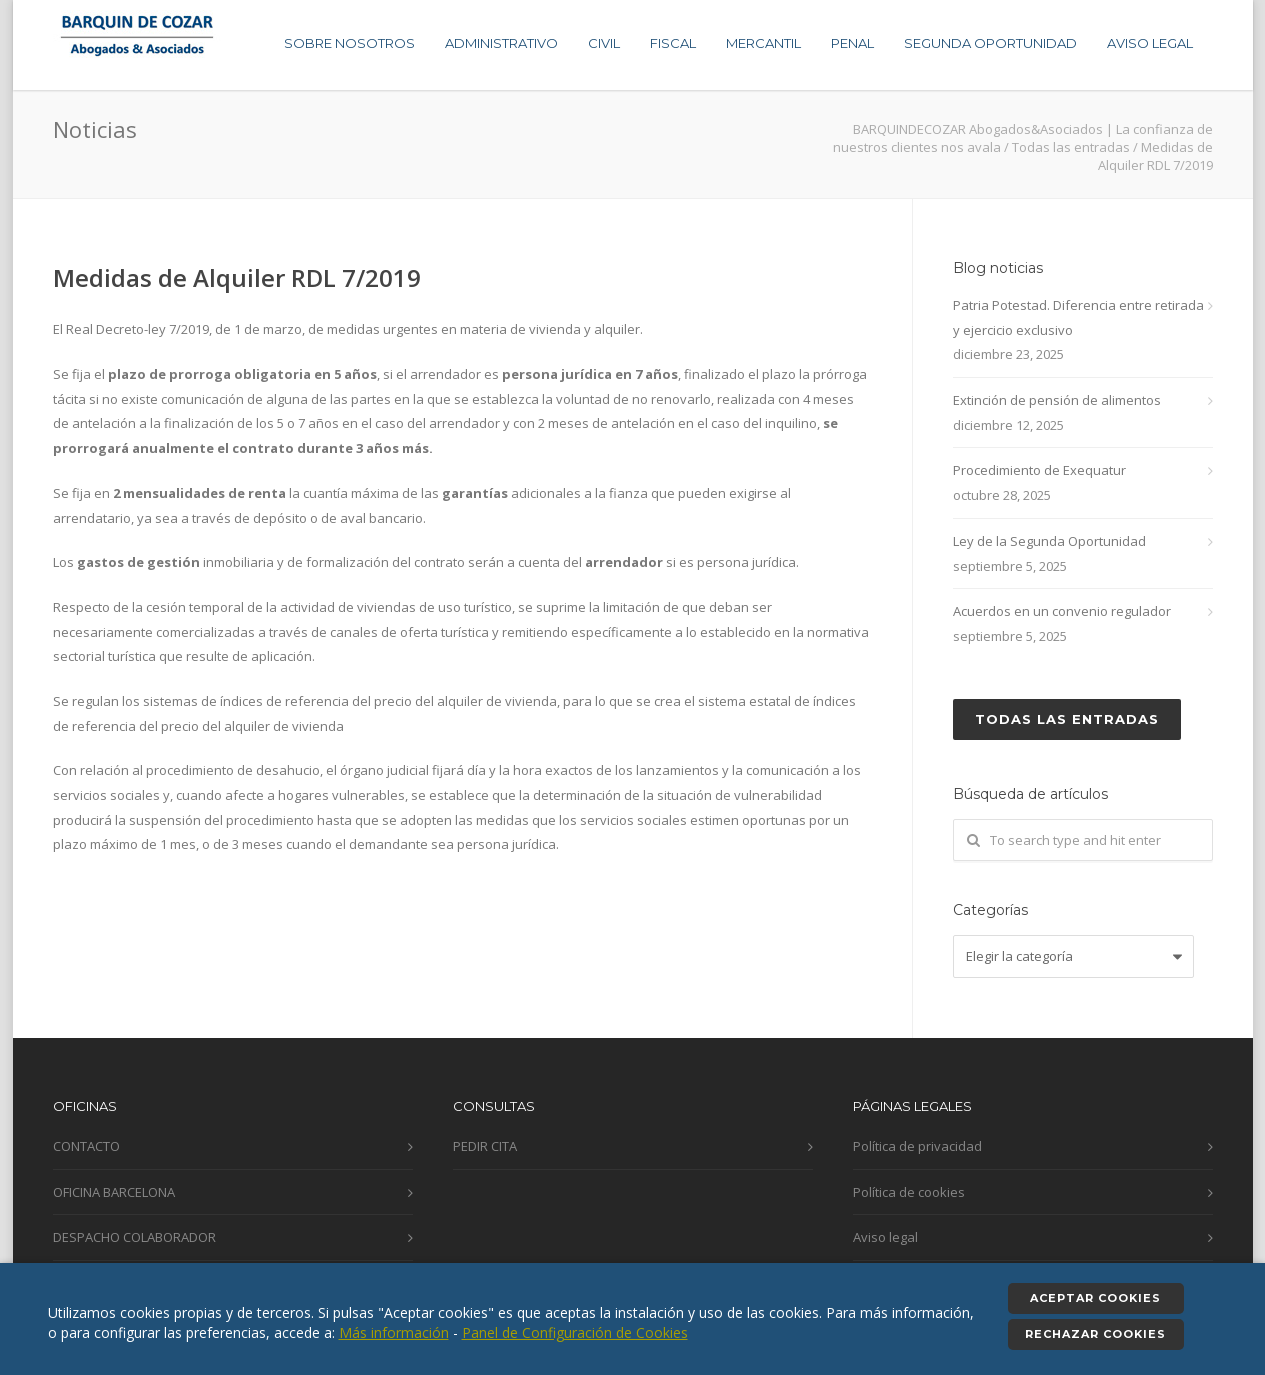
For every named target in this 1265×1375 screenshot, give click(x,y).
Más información (394, 1332)
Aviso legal (885, 1237)
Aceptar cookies (1095, 1298)
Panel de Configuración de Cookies (575, 1332)
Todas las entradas (1067, 719)
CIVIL (604, 43)
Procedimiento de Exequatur (1039, 470)
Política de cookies (909, 1192)
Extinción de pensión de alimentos (1057, 400)
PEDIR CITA (485, 1146)
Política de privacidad (917, 1146)
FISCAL (673, 43)
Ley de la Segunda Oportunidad (1049, 541)
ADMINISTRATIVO (501, 43)
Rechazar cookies (1095, 1334)
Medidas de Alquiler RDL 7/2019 (237, 277)
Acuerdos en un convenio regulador (1062, 611)
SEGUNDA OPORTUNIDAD (990, 43)
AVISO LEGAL (1150, 43)
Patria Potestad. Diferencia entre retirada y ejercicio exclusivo (1078, 317)
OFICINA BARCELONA (114, 1192)
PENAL (852, 43)
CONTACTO (86, 1146)
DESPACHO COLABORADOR (134, 1237)
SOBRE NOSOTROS (349, 43)
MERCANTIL (763, 43)
